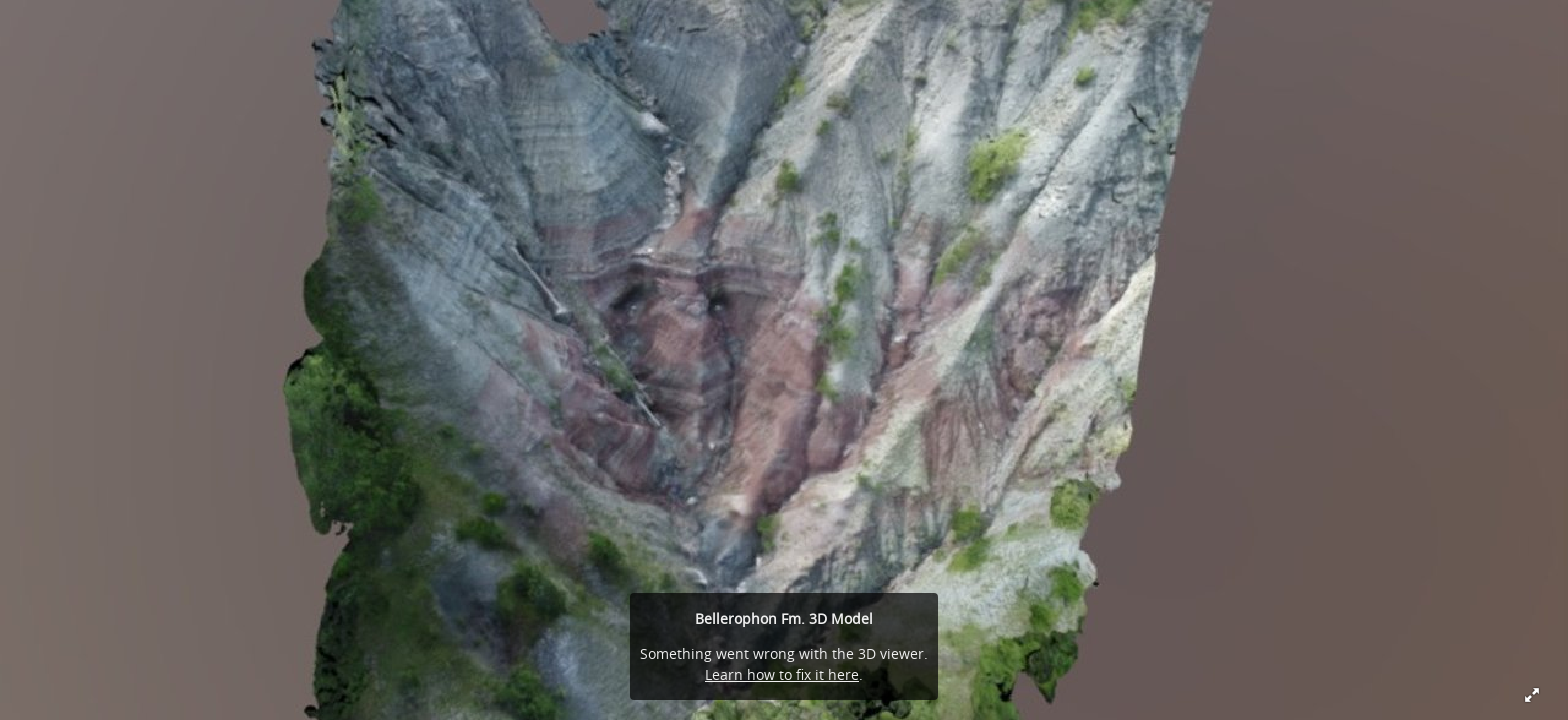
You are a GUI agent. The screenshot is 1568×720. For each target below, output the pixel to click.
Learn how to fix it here (782, 674)
